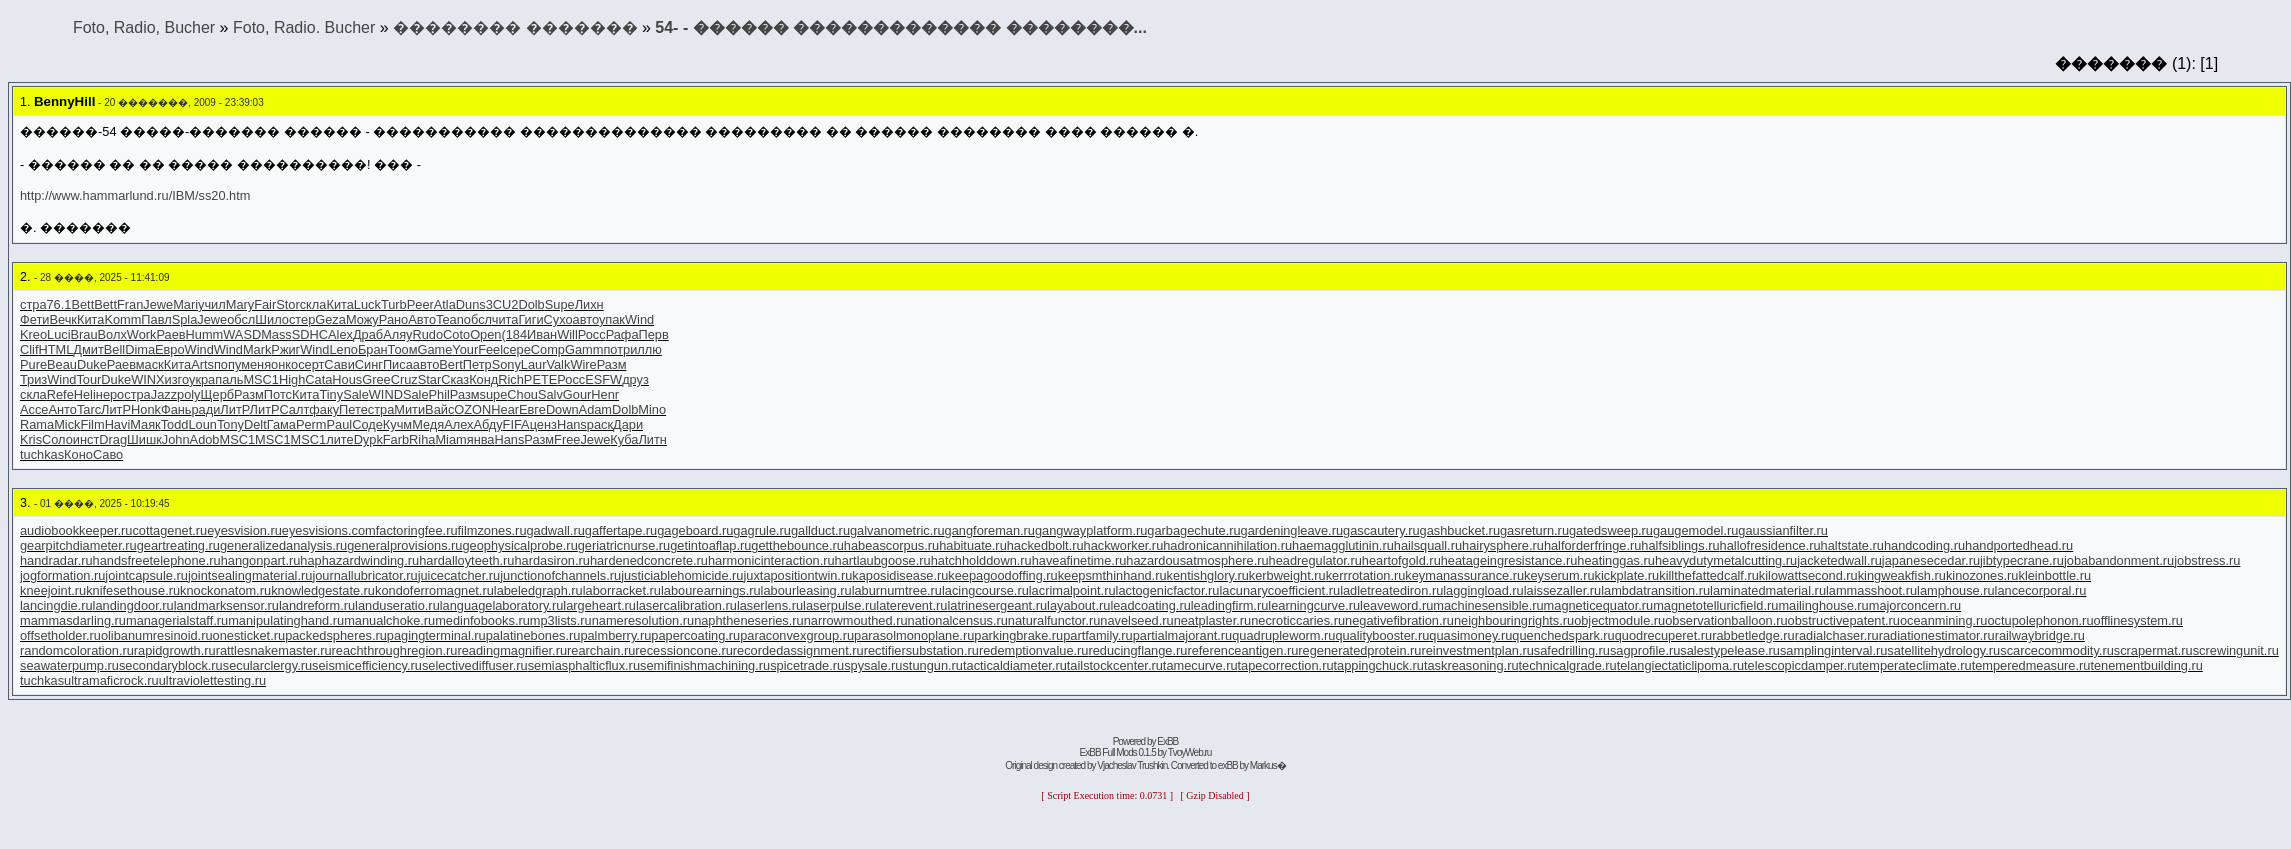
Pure (33, 364)
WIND (386, 394)
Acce (34, 409)
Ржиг (285, 349)
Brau (84, 334)
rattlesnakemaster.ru (274, 650)
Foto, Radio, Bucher (144, 27)
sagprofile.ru (1645, 650)
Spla (185, 319)
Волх (112, 334)
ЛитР (116, 409)
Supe (560, 304)
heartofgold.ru (1401, 560)
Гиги (530, 319)
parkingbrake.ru (1018, 635)
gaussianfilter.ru (1783, 530)
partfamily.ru (1097, 635)
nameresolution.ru (643, 620)
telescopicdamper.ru (1801, 665)
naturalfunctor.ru (1054, 620)
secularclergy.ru (267, 665)
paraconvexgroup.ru (797, 635)
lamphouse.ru (1956, 590)
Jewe (158, 304)
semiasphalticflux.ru (584, 665)
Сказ (455, 379)
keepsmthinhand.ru (1112, 575)
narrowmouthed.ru (856, 620)
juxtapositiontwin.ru (797, 575)
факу (324, 409)
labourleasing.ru (806, 590)
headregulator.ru (1315, 560)
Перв (654, 334)
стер (302, 319)
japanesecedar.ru (1931, 560)
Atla (445, 304)
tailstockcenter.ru (1115, 665)
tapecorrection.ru (1286, 665)
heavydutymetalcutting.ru (1726, 560)
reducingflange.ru (1137, 650)
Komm (122, 319)
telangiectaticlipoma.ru (1680, 665)
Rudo (428, 334)
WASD (242, 334)
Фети (34, 319)
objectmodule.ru (1619, 620)
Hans (572, 424)
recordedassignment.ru (798, 650)
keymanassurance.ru (1464, 575)
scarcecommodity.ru (2057, 650)
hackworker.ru (1124, 545)
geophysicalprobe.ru (520, 545)
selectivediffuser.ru (475, 665)
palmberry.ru (615, 635)
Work (142, 334)
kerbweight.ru (1287, 575)
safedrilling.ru (1572, 650)
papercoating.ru (695, 635)
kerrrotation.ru (1366, 575)
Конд (483, 379)
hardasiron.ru (551, 560)
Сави (339, 364)
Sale (356, 394)
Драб (368, 334)
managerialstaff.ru (177, 620)
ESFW (603, 379)
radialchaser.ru (1837, 635)
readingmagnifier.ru (512, 650)
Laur (534, 364)
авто (586, 319)
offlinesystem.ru (2138, 620)
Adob (205, 439)
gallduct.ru (820, 530)
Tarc (89, 409)
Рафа (622, 334)
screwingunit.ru (2236, 650)
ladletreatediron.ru (1391, 590)
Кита (339, 304)
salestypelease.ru (1730, 650)
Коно (78, 454)
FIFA (516, 424)
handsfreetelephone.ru (157, 560)
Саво (108, 454)
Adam (595, 409)
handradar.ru (56, 560)
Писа (398, 364)
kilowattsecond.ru (1808, 575)
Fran (130, 304)
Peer (420, 304)
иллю (646, 349)
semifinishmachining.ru (705, 665)
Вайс (439, 409)
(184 (514, 334)
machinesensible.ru (1488, 605)
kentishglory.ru (1208, 575)
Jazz (164, 394)
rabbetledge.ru (1753, 635)
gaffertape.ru (621, 530)
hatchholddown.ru (981, 560)
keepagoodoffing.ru (1002, 575)
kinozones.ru (1982, 575)
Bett (82, 304)
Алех (458, 424)
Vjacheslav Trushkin (1132, 765)
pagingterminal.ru (436, 635)
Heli (85, 394)
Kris (31, 439)
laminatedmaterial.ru (1768, 590)
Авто (422, 319)
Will (567, 334)
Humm (205, 334)
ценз (543, 424)
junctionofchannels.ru (560, 575)
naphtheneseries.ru (749, 620)
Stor (287, 304)
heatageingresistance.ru (1509, 560)
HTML (55, 349)
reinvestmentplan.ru (1477, 650)
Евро (170, 349)
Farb (396, 439)
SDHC (310, 334)
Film (92, 424)
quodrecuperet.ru (1663, 635)
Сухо (558, 319)
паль (229, 379)
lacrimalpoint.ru (1072, 590)
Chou (522, 394)
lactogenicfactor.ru (1168, 590)
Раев (170, 334)
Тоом (403, 349)
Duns (471, 304)
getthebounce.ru (797, 545)
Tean (450, 319)
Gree (376, 379)
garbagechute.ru (1193, 530)
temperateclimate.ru (1915, 665)
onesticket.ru (249, 635)
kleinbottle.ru (2054, 575)
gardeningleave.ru (1292, 530)
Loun (202, 424)
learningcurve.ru (1314, 605)
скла (313, 304)
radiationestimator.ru (1937, 635)
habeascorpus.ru (891, 545)
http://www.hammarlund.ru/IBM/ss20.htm (135, 195)
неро (110, 394)
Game (434, 349)
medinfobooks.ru (482, 620)
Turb (394, 304)
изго (177, 379)
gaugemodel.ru (1695, 530)
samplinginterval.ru (1833, 650)
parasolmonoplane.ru (914, 635)
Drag (113, 439)
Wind (639, 319)
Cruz (404, 379)
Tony (230, 424)
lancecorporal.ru (2041, 590)
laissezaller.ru (1563, 590)
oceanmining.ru (1944, 620)
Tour (88, 379)
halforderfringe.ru (1592, 545)
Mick (67, 424)
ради (206, 409)
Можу (362, 319)
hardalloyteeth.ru (466, 560)
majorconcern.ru (1915, 605)
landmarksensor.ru (226, 605)
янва (481, 439)
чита (505, 319)
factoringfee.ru (417, 530)
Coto (456, 334)
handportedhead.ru (2019, 545)
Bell (114, 349)
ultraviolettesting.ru (212, 680)
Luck (367, 304)
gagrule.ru (762, 530)
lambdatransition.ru (1655, 590)
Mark (257, 349)
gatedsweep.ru (1611, 530)
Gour (577, 394)
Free (567, 439)
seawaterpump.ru (69, 665)
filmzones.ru (492, 530)
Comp (548, 349)
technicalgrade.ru (1568, 665)
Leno (343, 349)
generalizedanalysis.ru (283, 545)
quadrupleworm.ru (1283, 635)
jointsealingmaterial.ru (250, 575)
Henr (605, 394)
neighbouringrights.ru (1514, 620)
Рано (393, 319)
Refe (60, 394)
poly (188, 394)
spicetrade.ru (807, 665)
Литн (652, 439)
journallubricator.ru (364, 575)
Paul (340, 424)
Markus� (1268, 765)
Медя (428, 424)
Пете (353, 409)
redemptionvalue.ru (1034, 650)
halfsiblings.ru (1680, 545)
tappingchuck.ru (1379, 665)
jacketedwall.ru (1839, 560)
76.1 (59, 304)
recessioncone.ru (683, 650)
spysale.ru (873, 665)
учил (212, 304)
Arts (202, 364)
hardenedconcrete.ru (649, 560)
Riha (422, 439)
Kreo (33, 334)
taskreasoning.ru (1471, 665)
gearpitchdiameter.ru (78, 545)
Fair (265, 304)
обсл (241, 319)
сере (517, 349)
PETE (540, 379)
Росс (592, 334)
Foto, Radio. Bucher (304, 27)
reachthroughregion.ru (395, 650)
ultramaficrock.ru (111, 680)
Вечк (63, 319)
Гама (281, 424)
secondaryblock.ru (171, 665)
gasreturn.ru (1534, 530)
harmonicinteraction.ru (771, 560)
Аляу (397, 334)
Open (485, 334)
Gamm (584, 349)
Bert (450, 364)
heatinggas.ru (1616, 560)
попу (227, 364)
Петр (477, 364)
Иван (542, 334)
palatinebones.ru (533, 635)
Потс (278, 394)
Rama (37, 424)
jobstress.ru (2207, 560)
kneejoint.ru (53, 590)
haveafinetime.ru (1079, 560)
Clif (29, 349)
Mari (185, 304)
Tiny (331, 394)
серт (311, 364)
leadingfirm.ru (1230, 605)
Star (429, 379)
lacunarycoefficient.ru (1279, 590)
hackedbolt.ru (1045, 545)
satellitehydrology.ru (1943, 650)
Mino (652, 409)
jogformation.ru (62, 575)
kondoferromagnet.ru (434, 590)
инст (86, 439)
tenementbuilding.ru (2146, 665)
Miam (450, 439)
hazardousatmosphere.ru (1197, 560)
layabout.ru (1078, 605)
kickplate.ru (1627, 575)
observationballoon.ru (1726, 620)
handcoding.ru (1924, 545)
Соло (57, 439)
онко (284, 364)
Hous (347, 379)
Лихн (589, 304)
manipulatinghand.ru (286, 620)
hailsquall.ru (1428, 545)
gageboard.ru (695, 530)
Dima (140, 349)
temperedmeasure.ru (2031, 665)
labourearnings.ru (711, 590)
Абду (487, 424)
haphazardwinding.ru (359, 560)
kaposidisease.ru (900, 575)
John (176, 439)
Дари (628, 424)
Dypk (368, 439)
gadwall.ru (556, 530)
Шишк (144, 439)
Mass (276, 334)
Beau (62, 364)
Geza (330, 319)
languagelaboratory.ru (502, 605)
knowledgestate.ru (323, 590)
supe (494, 394)
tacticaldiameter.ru (1015, 665)
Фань (176, 409)
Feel (490, 349)
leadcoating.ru (1150, 605)
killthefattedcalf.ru (1709, 575)
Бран (373, 349)
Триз (33, 379)
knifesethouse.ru (133, 590)
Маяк (145, 424)
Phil (439, 394)
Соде (367, 424)
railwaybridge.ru (2040, 635)
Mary (240, 304)
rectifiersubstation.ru (921, 650)
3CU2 (502, 304)
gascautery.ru (1381, 530)
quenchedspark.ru (1563, 635)
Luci (58, 334)
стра (33, 304)
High (292, 379)
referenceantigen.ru (1242, 650)
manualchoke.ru (389, 620)
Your (465, 349)
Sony (506, 364)
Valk (558, 364)
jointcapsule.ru (146, 575)
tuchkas (42, 454)
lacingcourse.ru (985, 590)
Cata (318, 379)
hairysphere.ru (1503, 545)
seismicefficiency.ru (367, 665)
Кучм (397, 424)
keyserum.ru (1559, 575)
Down (562, 409)
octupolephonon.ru (2040, 620)
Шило (272, 319)
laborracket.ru (622, 590)
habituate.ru (973, 545)
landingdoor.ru (133, 605)
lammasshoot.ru (1871, 590)
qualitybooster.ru (1382, 635)
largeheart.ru (599, 605)
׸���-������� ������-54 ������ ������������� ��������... (901, 27)
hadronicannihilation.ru (1227, 545)
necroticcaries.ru (1298, 620)
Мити (409, 409)
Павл (156, 319)
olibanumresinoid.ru (157, 635)
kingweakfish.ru (1902, 575)
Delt (255, 424)
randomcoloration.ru (77, 650)
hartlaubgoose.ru (883, 560)
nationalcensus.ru (958, 620)
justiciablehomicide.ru (682, 575)
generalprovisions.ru (404, 545)
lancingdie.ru (56, 605)
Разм (612, 364)
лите (339, 439)
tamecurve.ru (1200, 665)
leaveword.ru (1396, 605)
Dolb (531, 304)
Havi (118, 424)
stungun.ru (932, 665)
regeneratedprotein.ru (1359, 650)
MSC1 (261, 379)
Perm (311, 424)
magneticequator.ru (1599, 605)
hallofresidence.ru (1770, 545)
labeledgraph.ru (538, 590)
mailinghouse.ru (1823, 605)
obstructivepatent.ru (1844, 620)
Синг (369, 364)
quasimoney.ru (1470, 635)
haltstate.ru (1852, 545)
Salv (550, 394)
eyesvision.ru (244, 530)
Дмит (88, 349)
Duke (92, 364)
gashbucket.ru (1460, 530)
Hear (505, 409)
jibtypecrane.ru (2022, 560)
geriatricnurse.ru (624, 545)
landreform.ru (317, 605)
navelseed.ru (1136, 620)
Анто (62, 409)
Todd (175, 424)
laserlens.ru (770, 605)
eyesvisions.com (329, 530)
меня (256, 364)
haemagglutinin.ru (1343, 545)
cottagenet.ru (169, 530)
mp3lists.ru (561, 620)
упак (612, 319)
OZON (472, 409)
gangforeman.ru (990, 530)
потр (616, 349)
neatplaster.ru (1213, 620)
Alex (340, 334)
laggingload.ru (1483, 590)
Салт (294, 409)
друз (635, 379)
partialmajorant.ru (1183, 635)
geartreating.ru (178, 545)
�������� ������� (515, 27)
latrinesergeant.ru (997, 605)
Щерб (218, 394)
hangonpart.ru (261, 560)
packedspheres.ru (336, 635)
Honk (146, 409)
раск (600, 424)
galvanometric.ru (897, 530)
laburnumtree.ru (897, 590)
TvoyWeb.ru (1190, 752)
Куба (624, 439)
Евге (532, 409)
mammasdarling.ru (73, 620)
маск (150, 364)
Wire (583, 364)
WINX (147, 379)
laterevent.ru (911, 605)
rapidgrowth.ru (175, 650)
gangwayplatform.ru (1091, 530)
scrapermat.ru (2153, 650)
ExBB (1167, 741)
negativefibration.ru (1399, 620)
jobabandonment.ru (2119, 560)
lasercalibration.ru (686, 605)
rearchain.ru (601, 650)
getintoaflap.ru (710, 545)
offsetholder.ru (60, 635)
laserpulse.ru (839, 605)
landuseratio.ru (397, 605)
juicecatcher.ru (459, 575)
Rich (511, 379)
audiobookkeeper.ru (76, 530)
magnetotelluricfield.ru (1715, 605)
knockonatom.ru (225, 590)
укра (202, 379)
